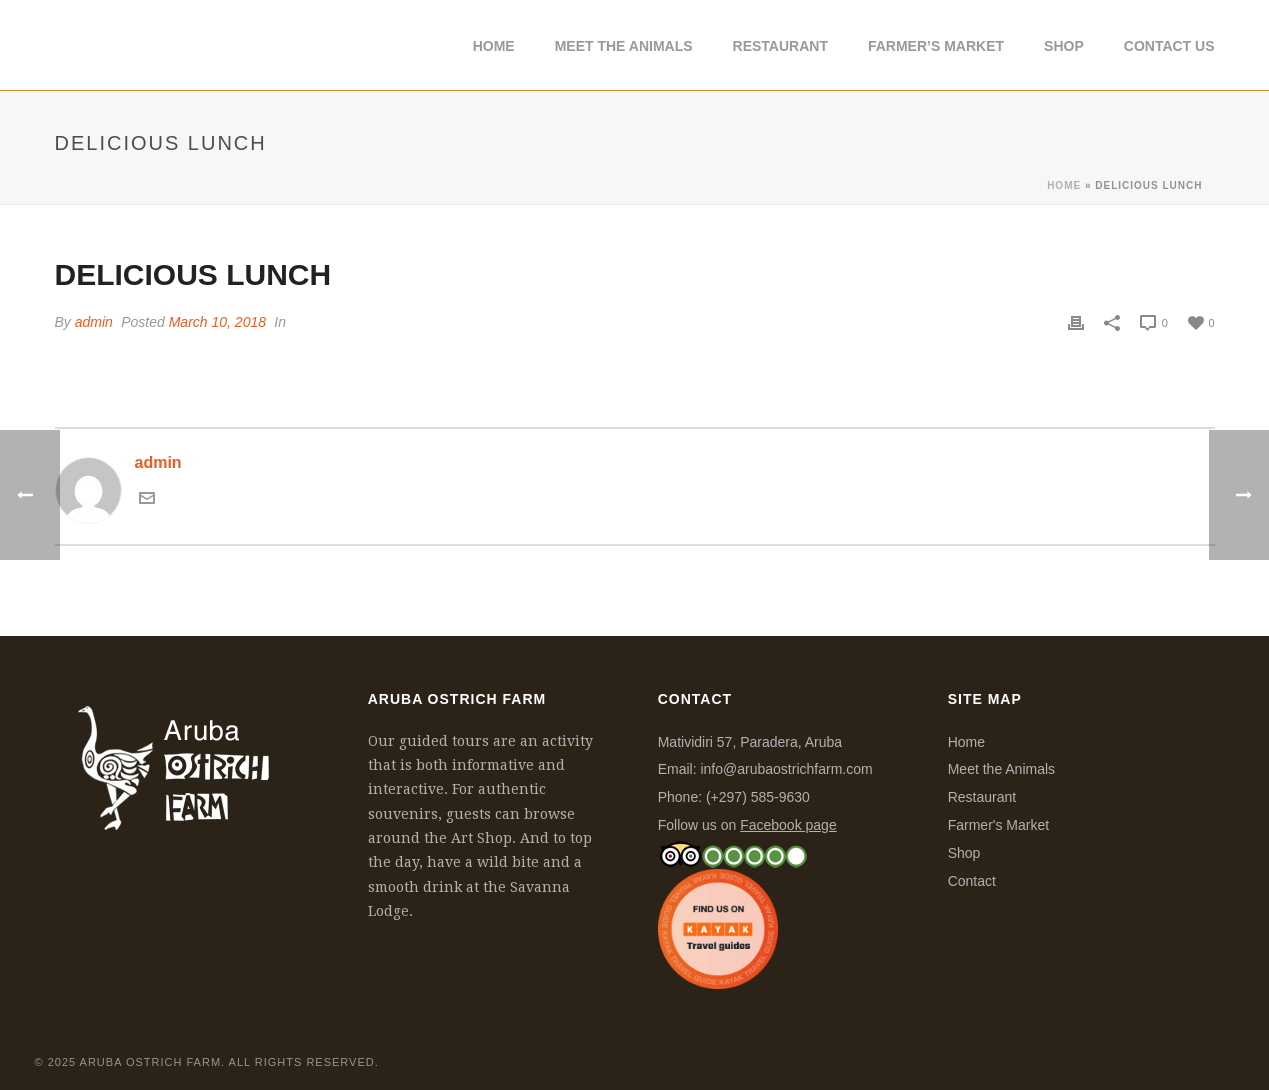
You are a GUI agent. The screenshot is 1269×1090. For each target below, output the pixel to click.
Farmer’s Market (936, 46)
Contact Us (1169, 46)
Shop (1064, 46)
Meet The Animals (624, 46)
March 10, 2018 (217, 322)
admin (94, 322)
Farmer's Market (998, 825)
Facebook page (788, 825)
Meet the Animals (1001, 769)
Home (494, 46)
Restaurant (780, 46)
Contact (972, 881)
